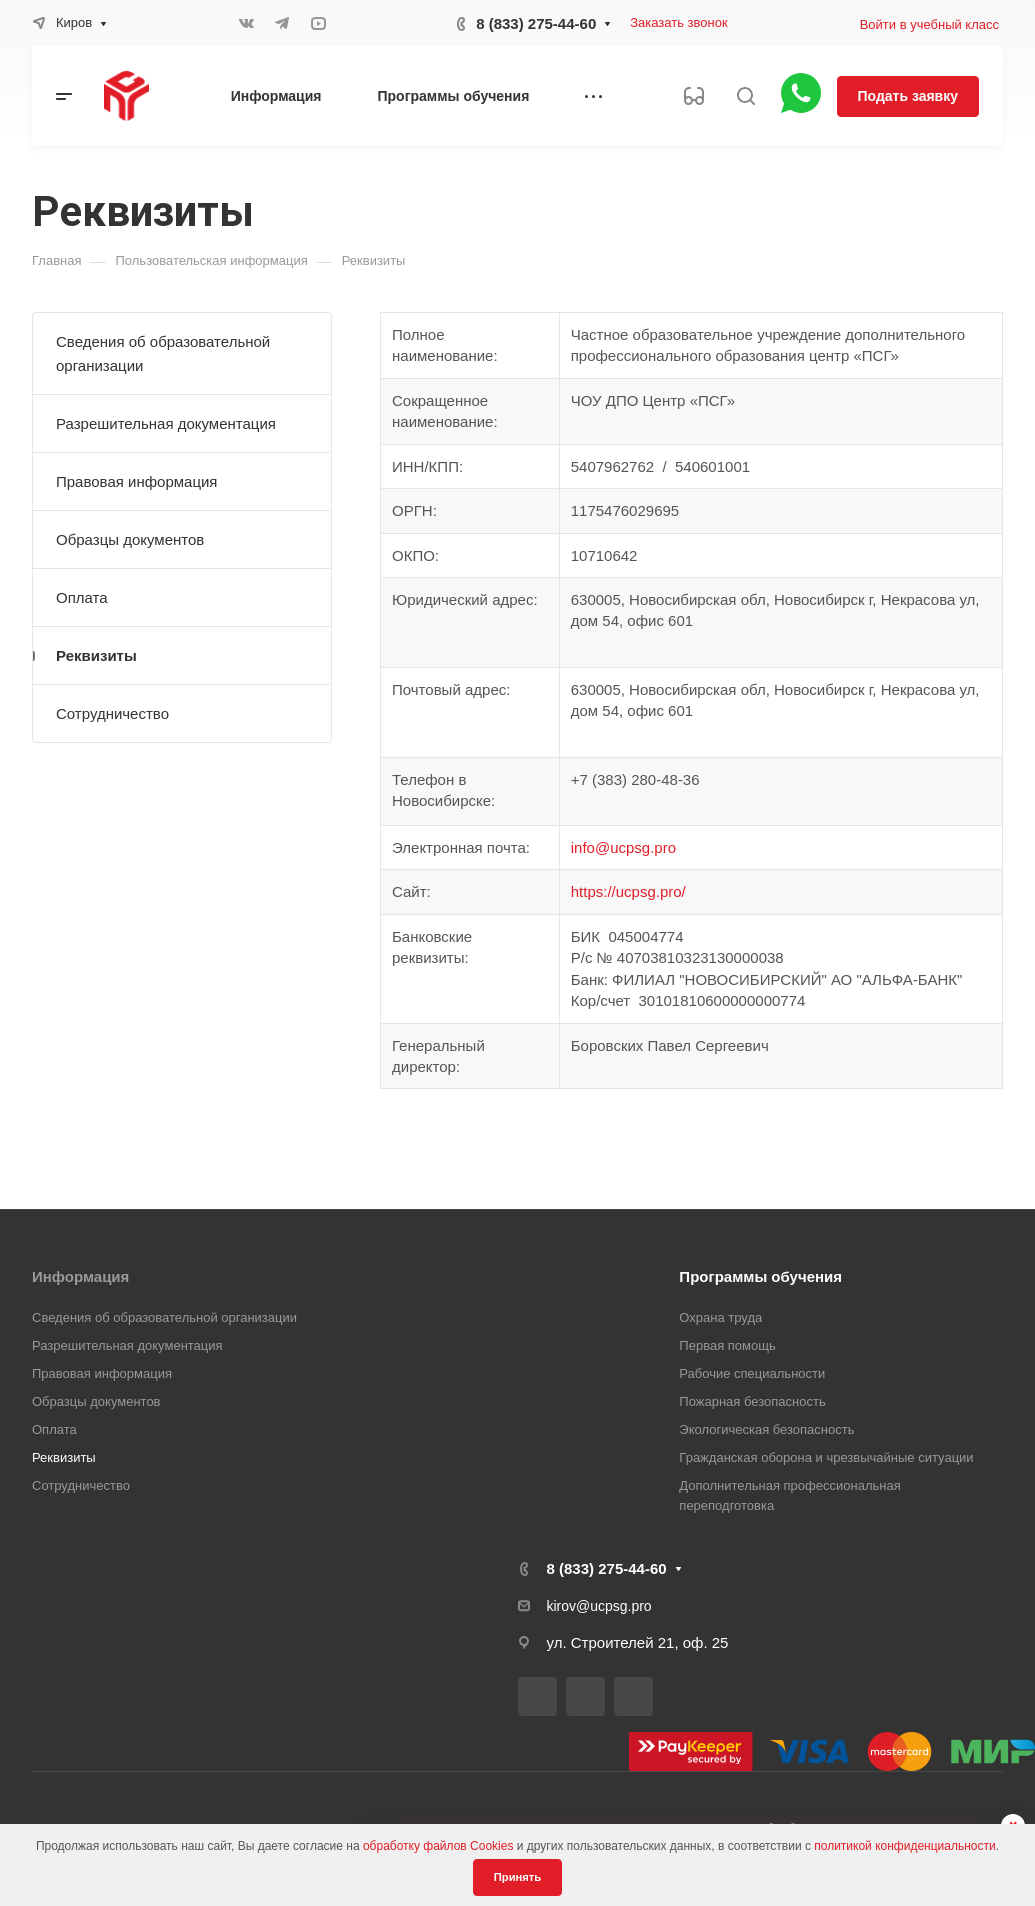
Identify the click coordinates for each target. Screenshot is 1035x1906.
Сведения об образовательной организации (163, 353)
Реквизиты (96, 655)
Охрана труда (720, 1317)
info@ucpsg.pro (623, 847)
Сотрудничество (112, 713)
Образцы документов (130, 539)
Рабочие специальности (752, 1373)
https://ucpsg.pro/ (628, 891)
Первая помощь (727, 1345)
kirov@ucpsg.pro (599, 1606)
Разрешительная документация (166, 423)
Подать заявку (908, 96)
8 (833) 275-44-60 (536, 23)
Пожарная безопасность (752, 1401)
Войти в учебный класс (929, 24)
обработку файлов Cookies (438, 1846)
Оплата (82, 597)
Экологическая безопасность (766, 1429)
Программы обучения (760, 1276)
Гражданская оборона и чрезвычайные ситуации (826, 1457)
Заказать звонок (678, 22)
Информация (80, 1276)
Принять (517, 1877)
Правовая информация (136, 481)
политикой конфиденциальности (904, 1846)
